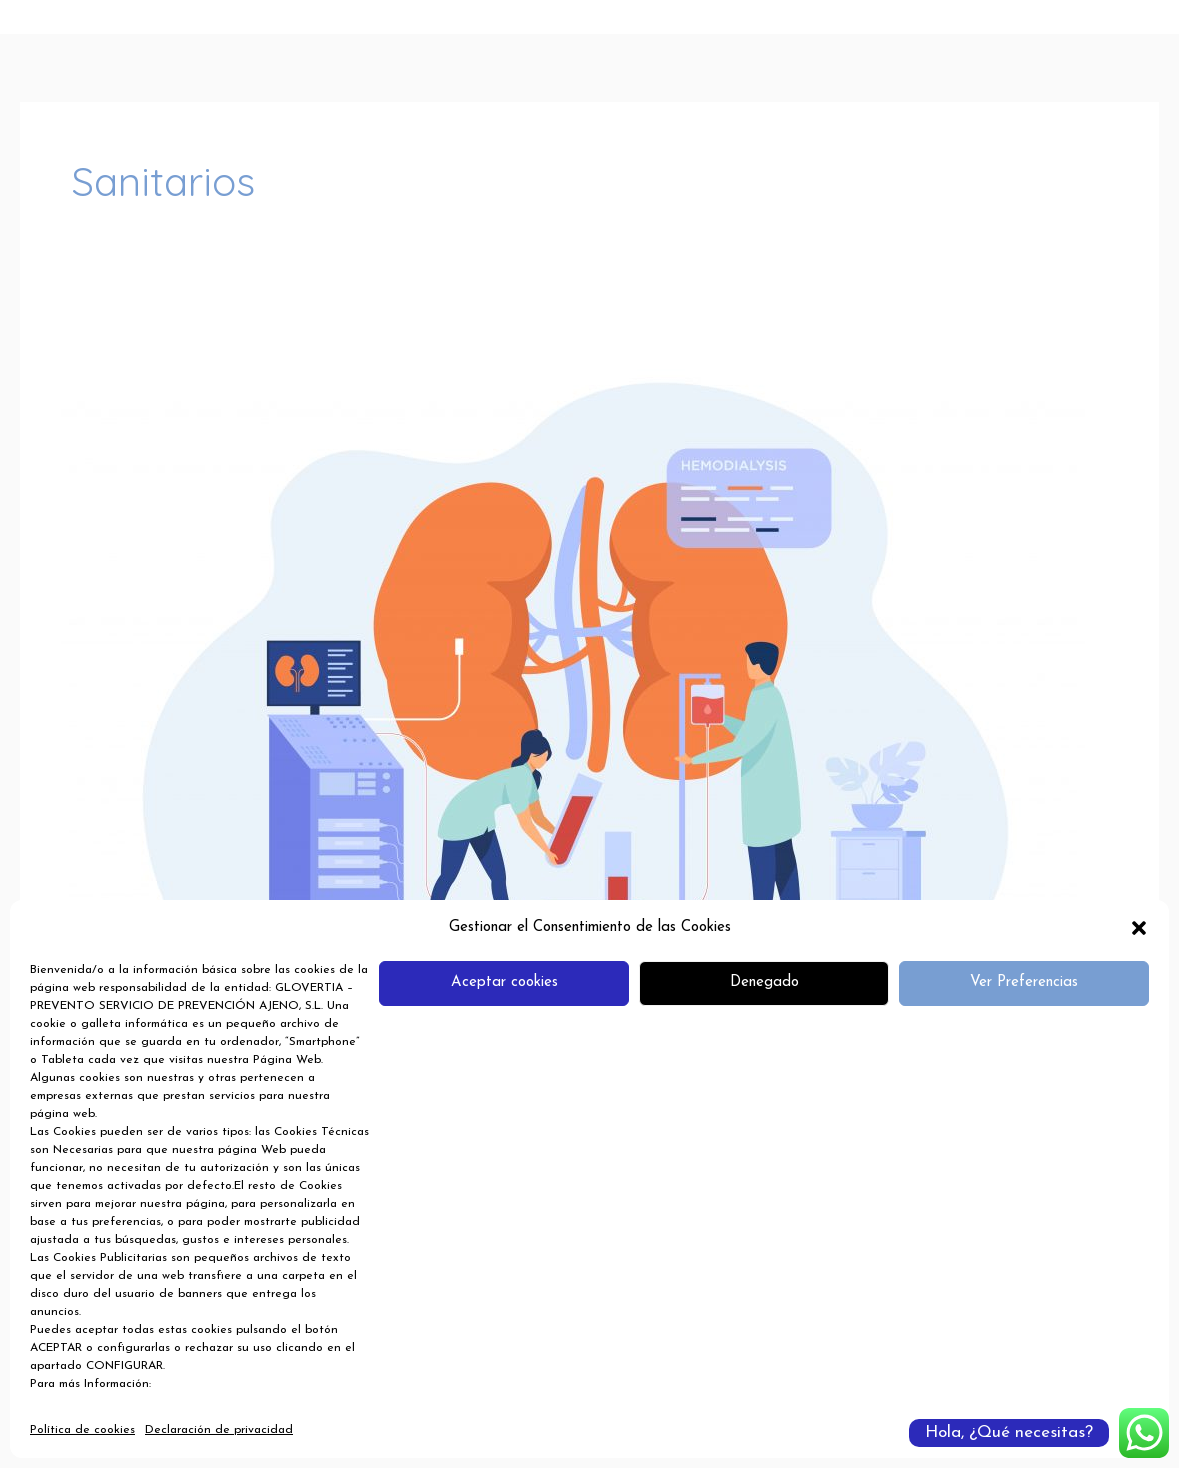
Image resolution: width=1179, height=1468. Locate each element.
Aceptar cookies (504, 982)
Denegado (764, 982)
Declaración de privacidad (219, 1430)
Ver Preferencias (1024, 982)
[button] (1139, 928)
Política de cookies (82, 1430)
